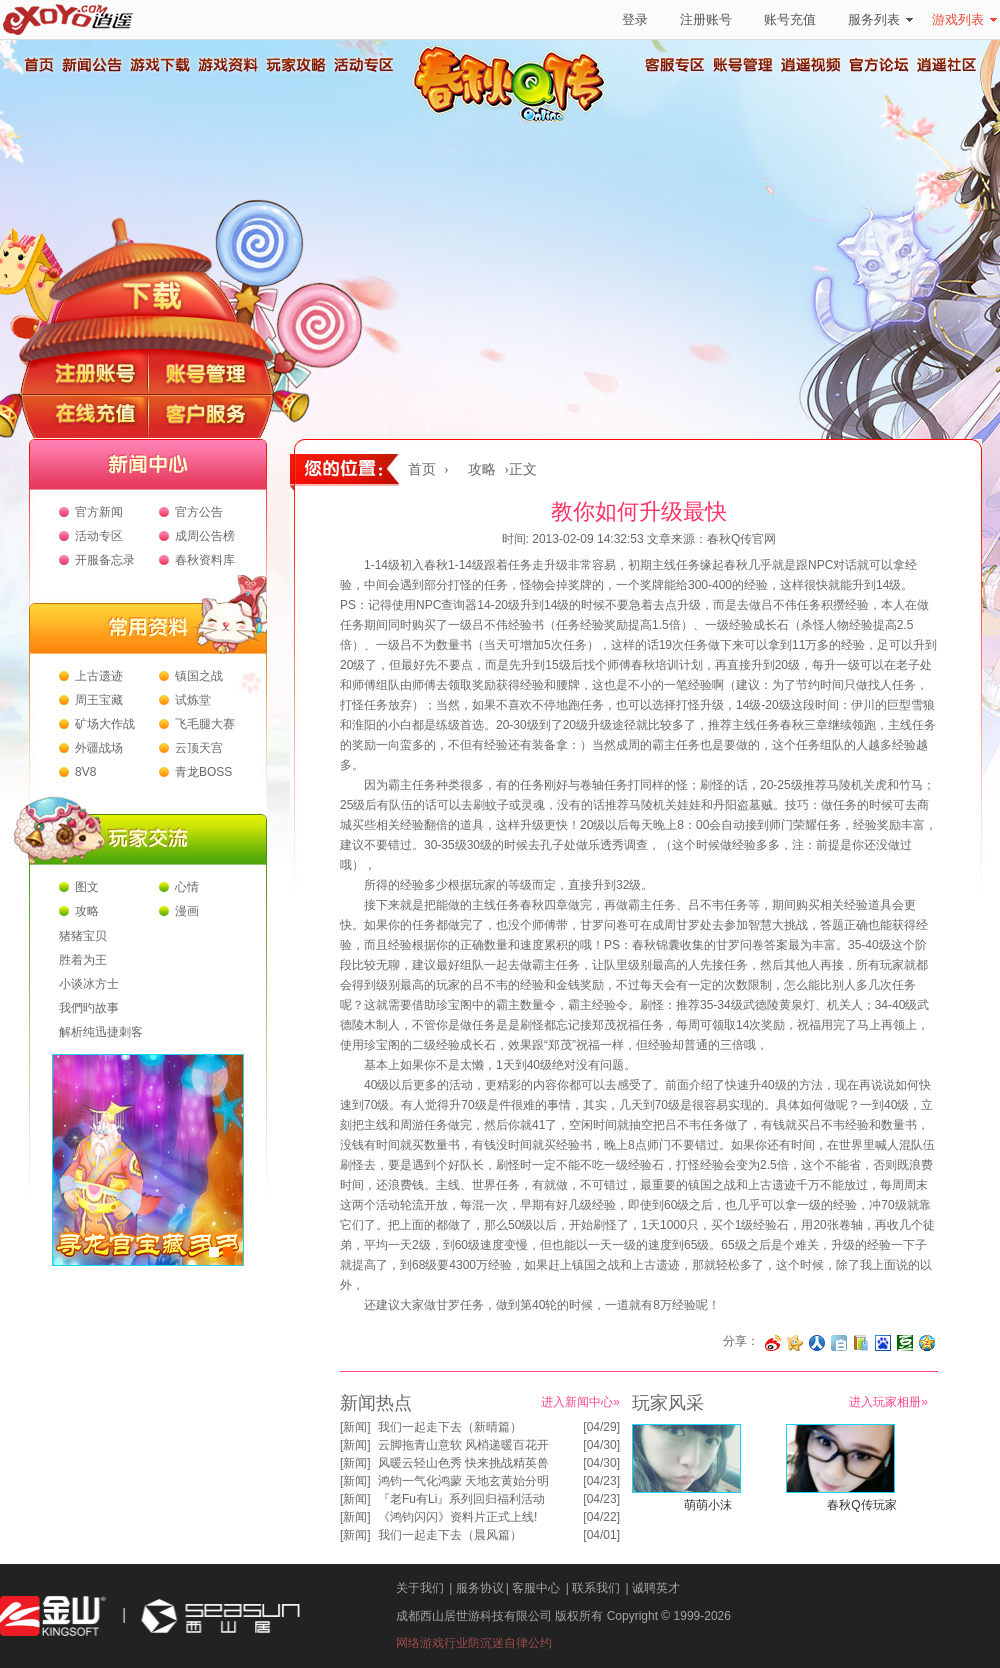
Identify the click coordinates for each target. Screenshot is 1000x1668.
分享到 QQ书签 (861, 1343)
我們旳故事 (89, 1008)
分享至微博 (773, 1343)
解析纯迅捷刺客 (101, 1032)
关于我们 (420, 1588)
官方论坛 (879, 65)
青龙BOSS (203, 772)
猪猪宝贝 (83, 936)
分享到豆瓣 (905, 1343)
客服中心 (536, 1588)
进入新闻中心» (580, 1402)
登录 (635, 19)
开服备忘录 (105, 560)
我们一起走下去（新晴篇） (450, 1427)
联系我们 (596, 1588)
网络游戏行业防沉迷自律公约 (474, 1643)
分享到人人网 (817, 1343)
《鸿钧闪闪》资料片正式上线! (457, 1517)
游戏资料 (227, 65)
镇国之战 (199, 676)
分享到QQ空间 (927, 1343)
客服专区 (675, 65)
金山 (53, 1616)
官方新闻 (99, 512)
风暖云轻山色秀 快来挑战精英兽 (463, 1463)
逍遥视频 (811, 65)
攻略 (87, 911)
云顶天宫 (199, 748)
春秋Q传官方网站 (515, 120)
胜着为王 (83, 960)
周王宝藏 (99, 700)
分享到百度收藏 (883, 1343)
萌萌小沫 (708, 1505)
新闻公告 (91, 65)
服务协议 (480, 1588)
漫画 (187, 911)
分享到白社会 (839, 1343)
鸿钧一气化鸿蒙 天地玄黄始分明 (463, 1481)
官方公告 (199, 512)
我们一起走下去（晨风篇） (450, 1535)
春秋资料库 (205, 560)
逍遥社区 (947, 65)
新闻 (355, 1427)
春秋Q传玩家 (861, 1505)
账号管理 (743, 65)
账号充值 (790, 19)
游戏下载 (159, 65)
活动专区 (363, 65)
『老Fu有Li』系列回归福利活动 (461, 1499)
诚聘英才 (656, 1588)
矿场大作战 (105, 724)
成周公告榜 (205, 536)
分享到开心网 (795, 1343)
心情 (187, 887)
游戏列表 (964, 19)
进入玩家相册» (888, 1402)
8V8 (85, 772)
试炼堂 (193, 700)
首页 (38, 65)
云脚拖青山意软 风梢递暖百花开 (463, 1445)
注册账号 (706, 19)
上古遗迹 (99, 676)
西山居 (218, 1616)
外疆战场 (99, 748)
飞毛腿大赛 (205, 724)
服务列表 (880, 19)
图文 (87, 887)
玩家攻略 (295, 65)
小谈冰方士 (89, 984)
